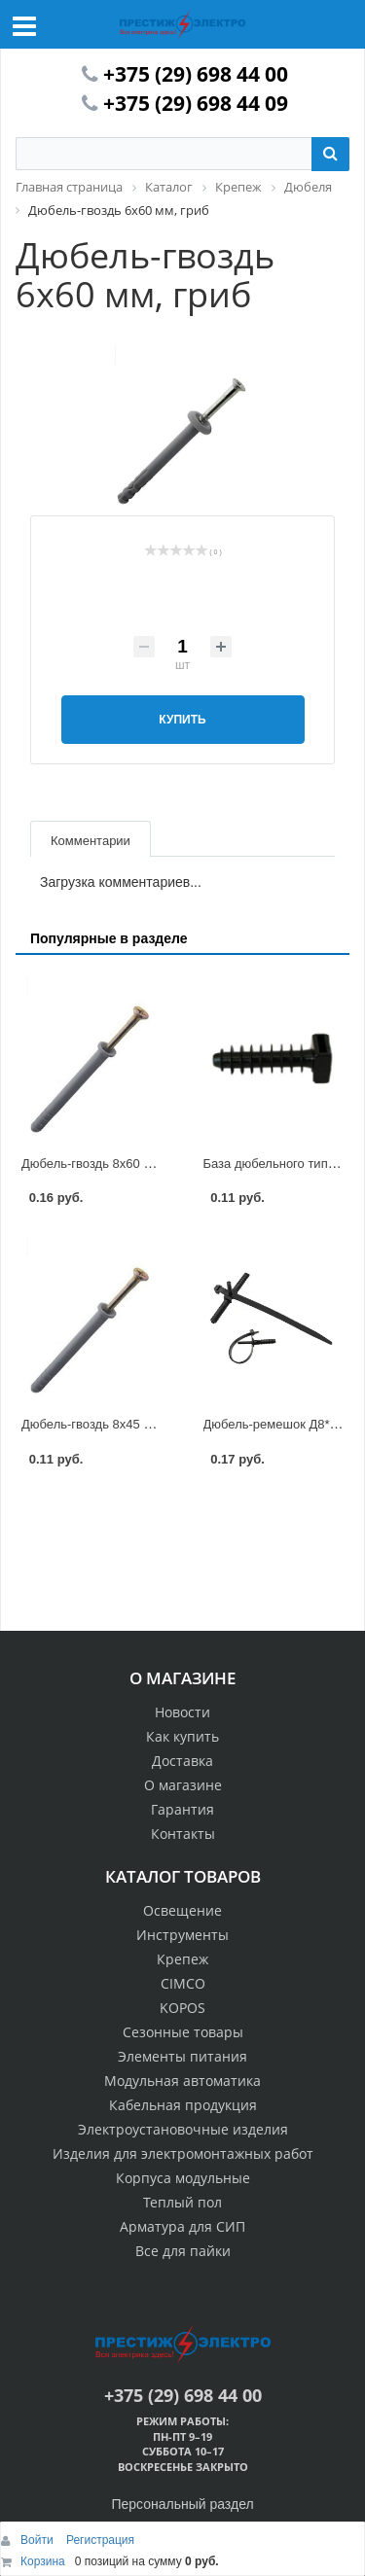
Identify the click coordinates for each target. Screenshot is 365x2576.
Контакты (183, 1833)
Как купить (182, 1736)
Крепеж (182, 1959)
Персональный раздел (182, 2504)
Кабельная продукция (183, 2105)
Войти (38, 2540)
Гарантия (182, 1809)
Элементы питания (182, 2056)
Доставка (182, 1760)
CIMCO (183, 1983)
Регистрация (100, 2540)
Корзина (42, 2561)
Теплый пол (182, 2202)
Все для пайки (183, 2250)
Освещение (182, 1910)
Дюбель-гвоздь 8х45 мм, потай (111, 1424)
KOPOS (182, 2007)
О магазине (183, 1785)
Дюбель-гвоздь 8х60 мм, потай (111, 1163)
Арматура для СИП (182, 2226)
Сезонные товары (183, 2032)
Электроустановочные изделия (183, 2129)
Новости (182, 1712)
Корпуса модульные (183, 2178)
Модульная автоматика (182, 2080)
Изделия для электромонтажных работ (183, 2153)
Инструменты (182, 1934)
